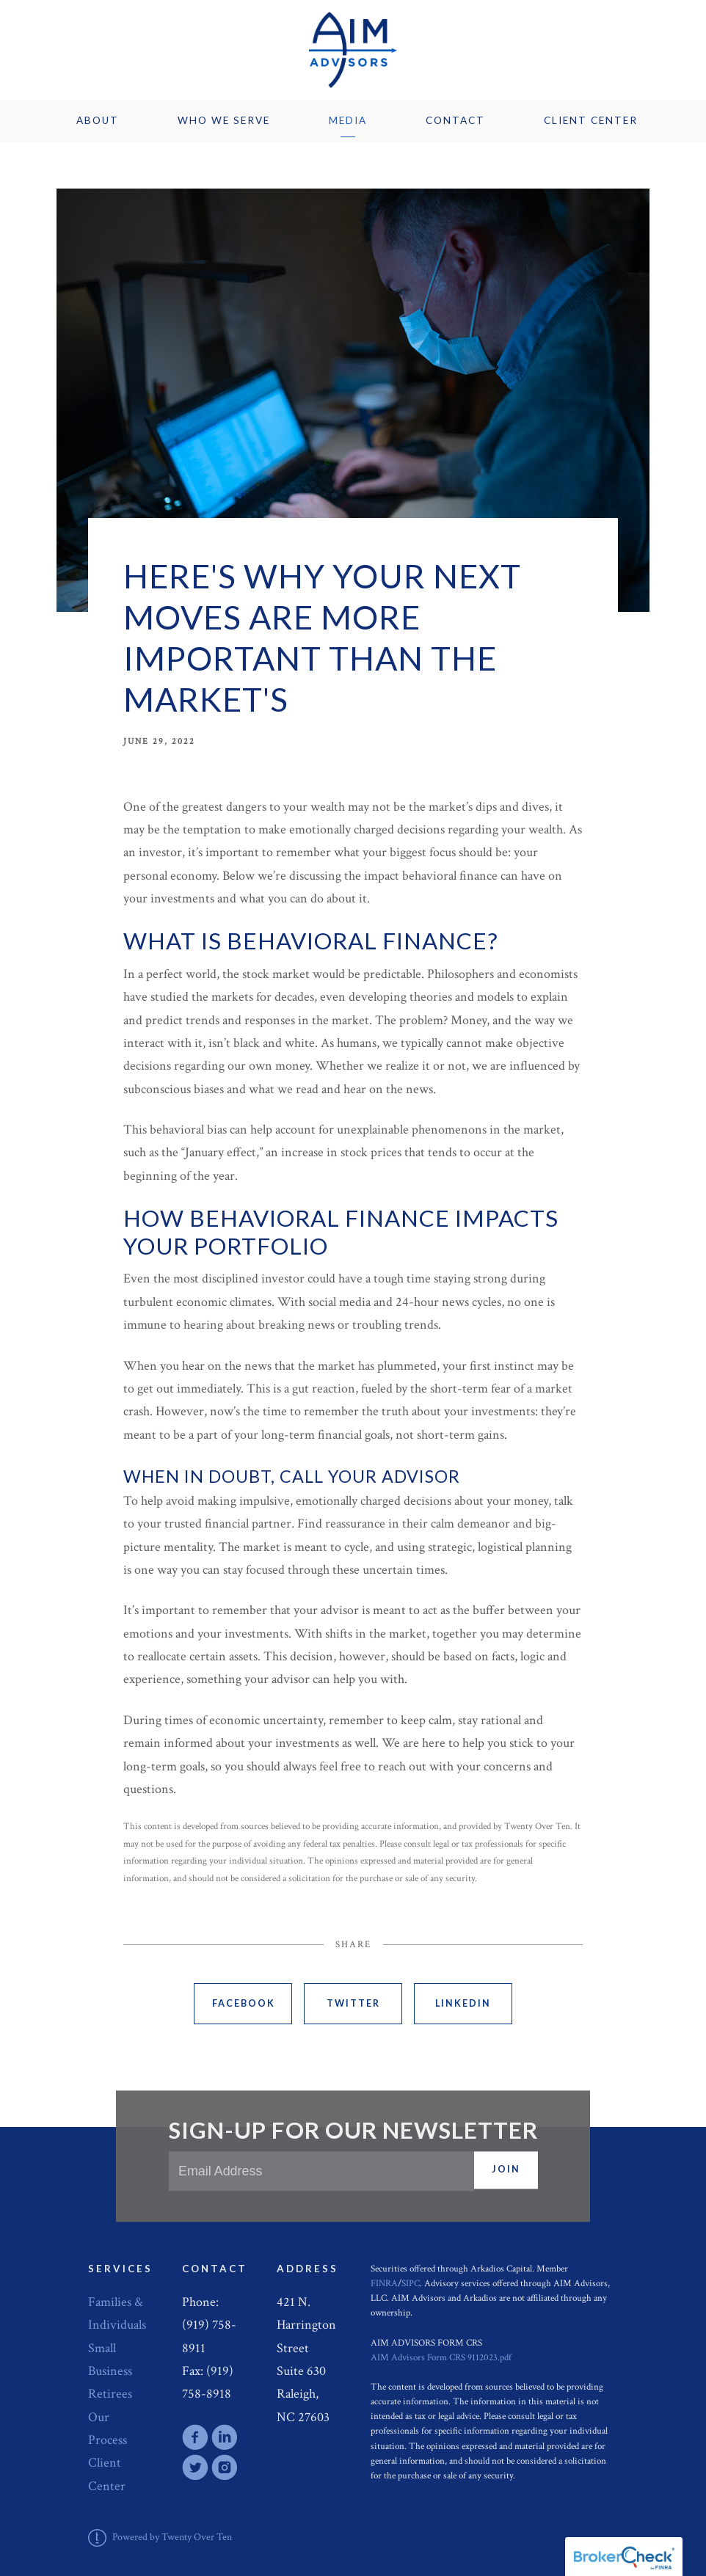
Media (348, 120)
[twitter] (195, 2467)
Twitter (353, 2003)
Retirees (110, 2393)
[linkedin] (224, 2437)
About (97, 120)
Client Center (591, 120)
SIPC (410, 2283)
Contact (455, 120)
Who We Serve (224, 120)
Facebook (243, 2003)
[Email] (321, 2171)
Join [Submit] (506, 2169)
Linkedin (463, 2003)
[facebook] (195, 2437)
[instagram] (224, 2467)
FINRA (384, 2283)
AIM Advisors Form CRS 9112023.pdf (441, 2357)
